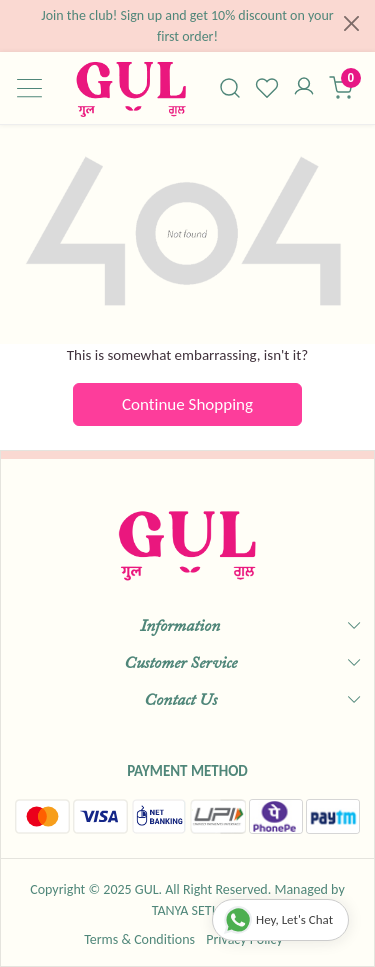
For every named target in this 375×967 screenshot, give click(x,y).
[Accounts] (303, 88)
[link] (230, 88)
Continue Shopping (187, 404)
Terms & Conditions (139, 939)
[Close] (351, 23)
